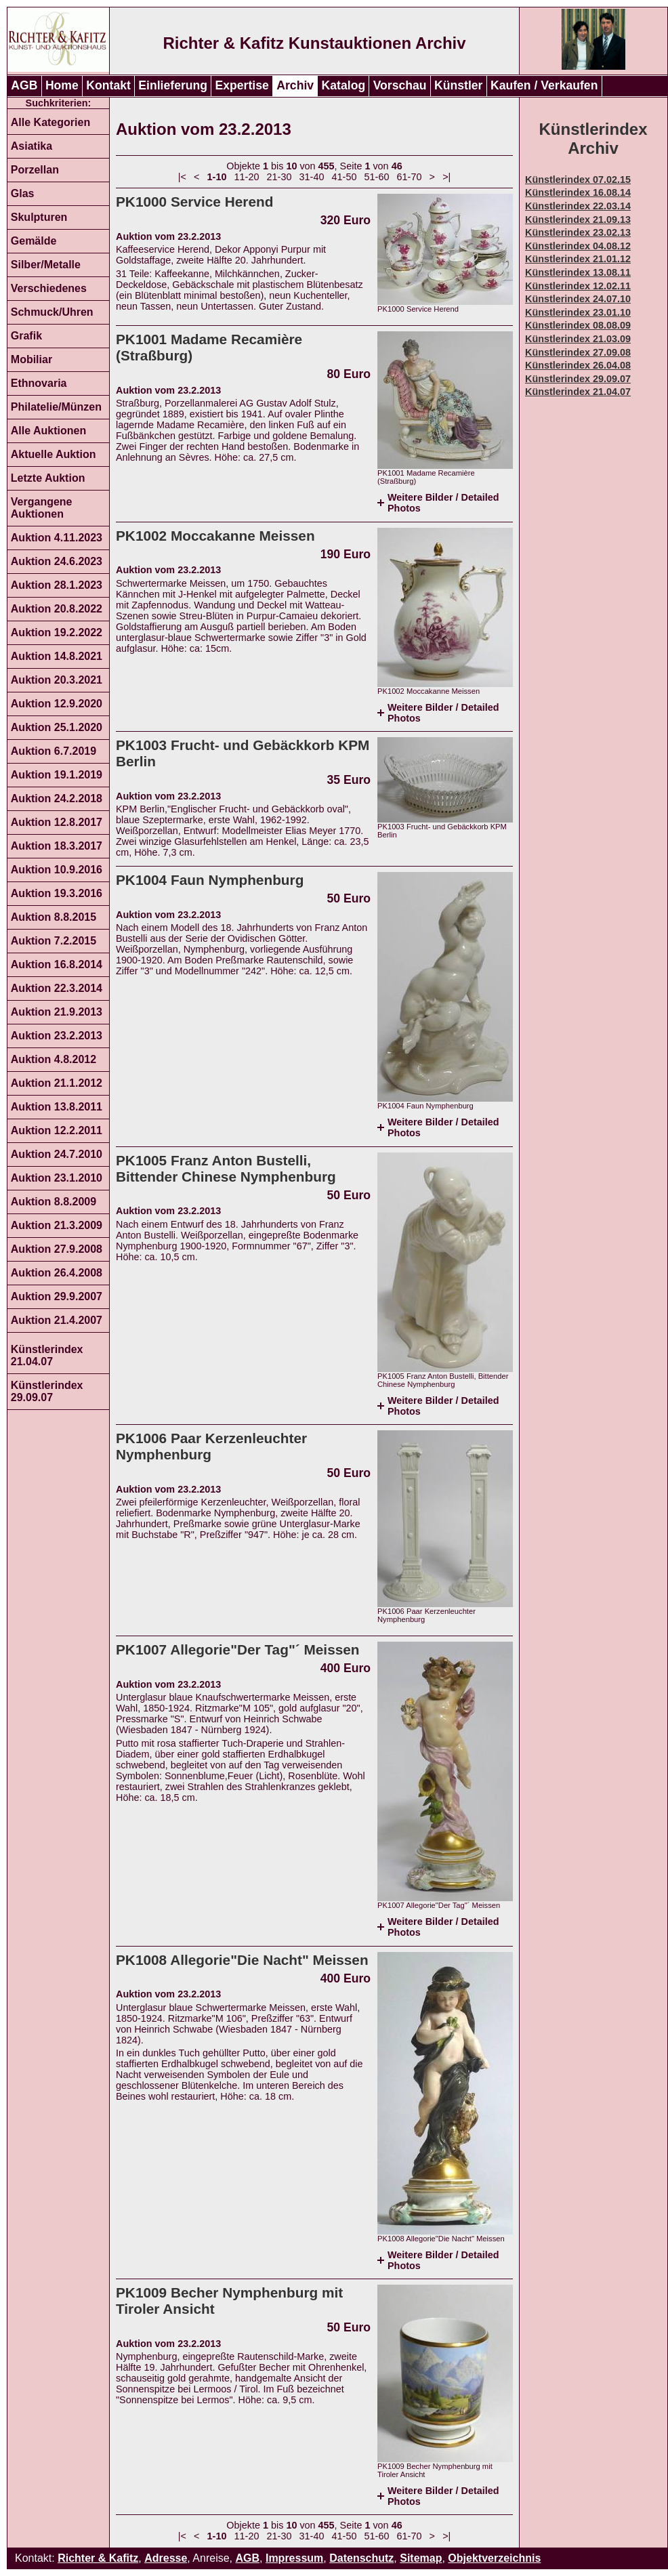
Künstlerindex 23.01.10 (578, 312)
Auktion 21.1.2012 (56, 1083)
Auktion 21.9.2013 (56, 1012)
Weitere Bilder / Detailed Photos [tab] (443, 503)
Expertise (242, 85)
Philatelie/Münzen (56, 407)
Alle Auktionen (48, 430)
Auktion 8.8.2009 (53, 1201)
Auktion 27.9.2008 (56, 1249)
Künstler (458, 85)
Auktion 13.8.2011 (56, 1107)
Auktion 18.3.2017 (56, 846)
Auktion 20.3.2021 (56, 680)
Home (62, 85)
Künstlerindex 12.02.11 (578, 286)
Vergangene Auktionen (41, 508)
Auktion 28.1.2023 (56, 585)
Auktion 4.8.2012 (53, 1059)
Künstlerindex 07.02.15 (578, 179)
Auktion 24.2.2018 (56, 798)
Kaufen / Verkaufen (544, 85)
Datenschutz (361, 2558)
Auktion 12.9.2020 (56, 703)
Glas (23, 193)
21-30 (279, 176)
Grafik (26, 335)
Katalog (344, 85)
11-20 (246, 176)
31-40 (312, 176)
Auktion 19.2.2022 (56, 632)
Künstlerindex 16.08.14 (578, 192)
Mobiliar (31, 359)
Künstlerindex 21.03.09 (578, 338)
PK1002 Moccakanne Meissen (215, 535)
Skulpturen (39, 217)
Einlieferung (172, 85)
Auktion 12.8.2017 (56, 822)
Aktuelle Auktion (53, 454)
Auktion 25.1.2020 (56, 727)
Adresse (165, 2558)
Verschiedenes (49, 288)
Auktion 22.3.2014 (56, 988)
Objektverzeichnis (494, 2558)
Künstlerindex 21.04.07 (47, 1355)
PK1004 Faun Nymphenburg (210, 880)
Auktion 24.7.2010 (56, 1154)
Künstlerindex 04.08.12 (578, 246)
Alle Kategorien (50, 122)
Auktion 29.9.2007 (56, 1296)
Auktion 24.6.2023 (56, 561)
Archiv (295, 85)
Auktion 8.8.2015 (53, 917)
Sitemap (421, 2558)
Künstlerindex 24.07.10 (578, 298)
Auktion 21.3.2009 (56, 1225)
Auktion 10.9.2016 (56, 869)
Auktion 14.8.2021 (56, 656)
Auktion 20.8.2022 (56, 609)
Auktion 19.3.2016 (56, 893)
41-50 (344, 176)
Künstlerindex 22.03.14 (578, 206)
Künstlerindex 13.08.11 (578, 272)
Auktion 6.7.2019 (53, 751)
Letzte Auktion (48, 478)
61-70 (409, 176)
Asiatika (31, 146)
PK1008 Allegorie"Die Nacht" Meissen (242, 1960)
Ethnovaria (39, 383)
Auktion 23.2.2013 (56, 1035)
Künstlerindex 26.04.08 (578, 365)
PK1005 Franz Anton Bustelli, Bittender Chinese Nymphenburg (226, 1168)
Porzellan (35, 169)
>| (446, 176)
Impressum (294, 2558)
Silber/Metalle (46, 264)
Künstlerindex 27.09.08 (578, 352)
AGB (24, 85)
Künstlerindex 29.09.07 (47, 1391)
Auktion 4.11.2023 (56, 537)
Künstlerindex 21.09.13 (578, 219)
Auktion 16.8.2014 (56, 964)
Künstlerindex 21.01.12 (578, 258)
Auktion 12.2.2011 (56, 1130)
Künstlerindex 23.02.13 (578, 232)
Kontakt (108, 85)
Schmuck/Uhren (52, 312)
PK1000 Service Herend (194, 201)
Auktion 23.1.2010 (56, 1178)
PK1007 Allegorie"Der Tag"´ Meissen (238, 1649)
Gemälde (34, 241)
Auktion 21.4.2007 (56, 1320)
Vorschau (400, 85)
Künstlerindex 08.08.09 (578, 325)
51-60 (377, 176)
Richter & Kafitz (98, 2558)
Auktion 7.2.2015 (53, 941)
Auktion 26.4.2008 (56, 1273)
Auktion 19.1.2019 (56, 775)
